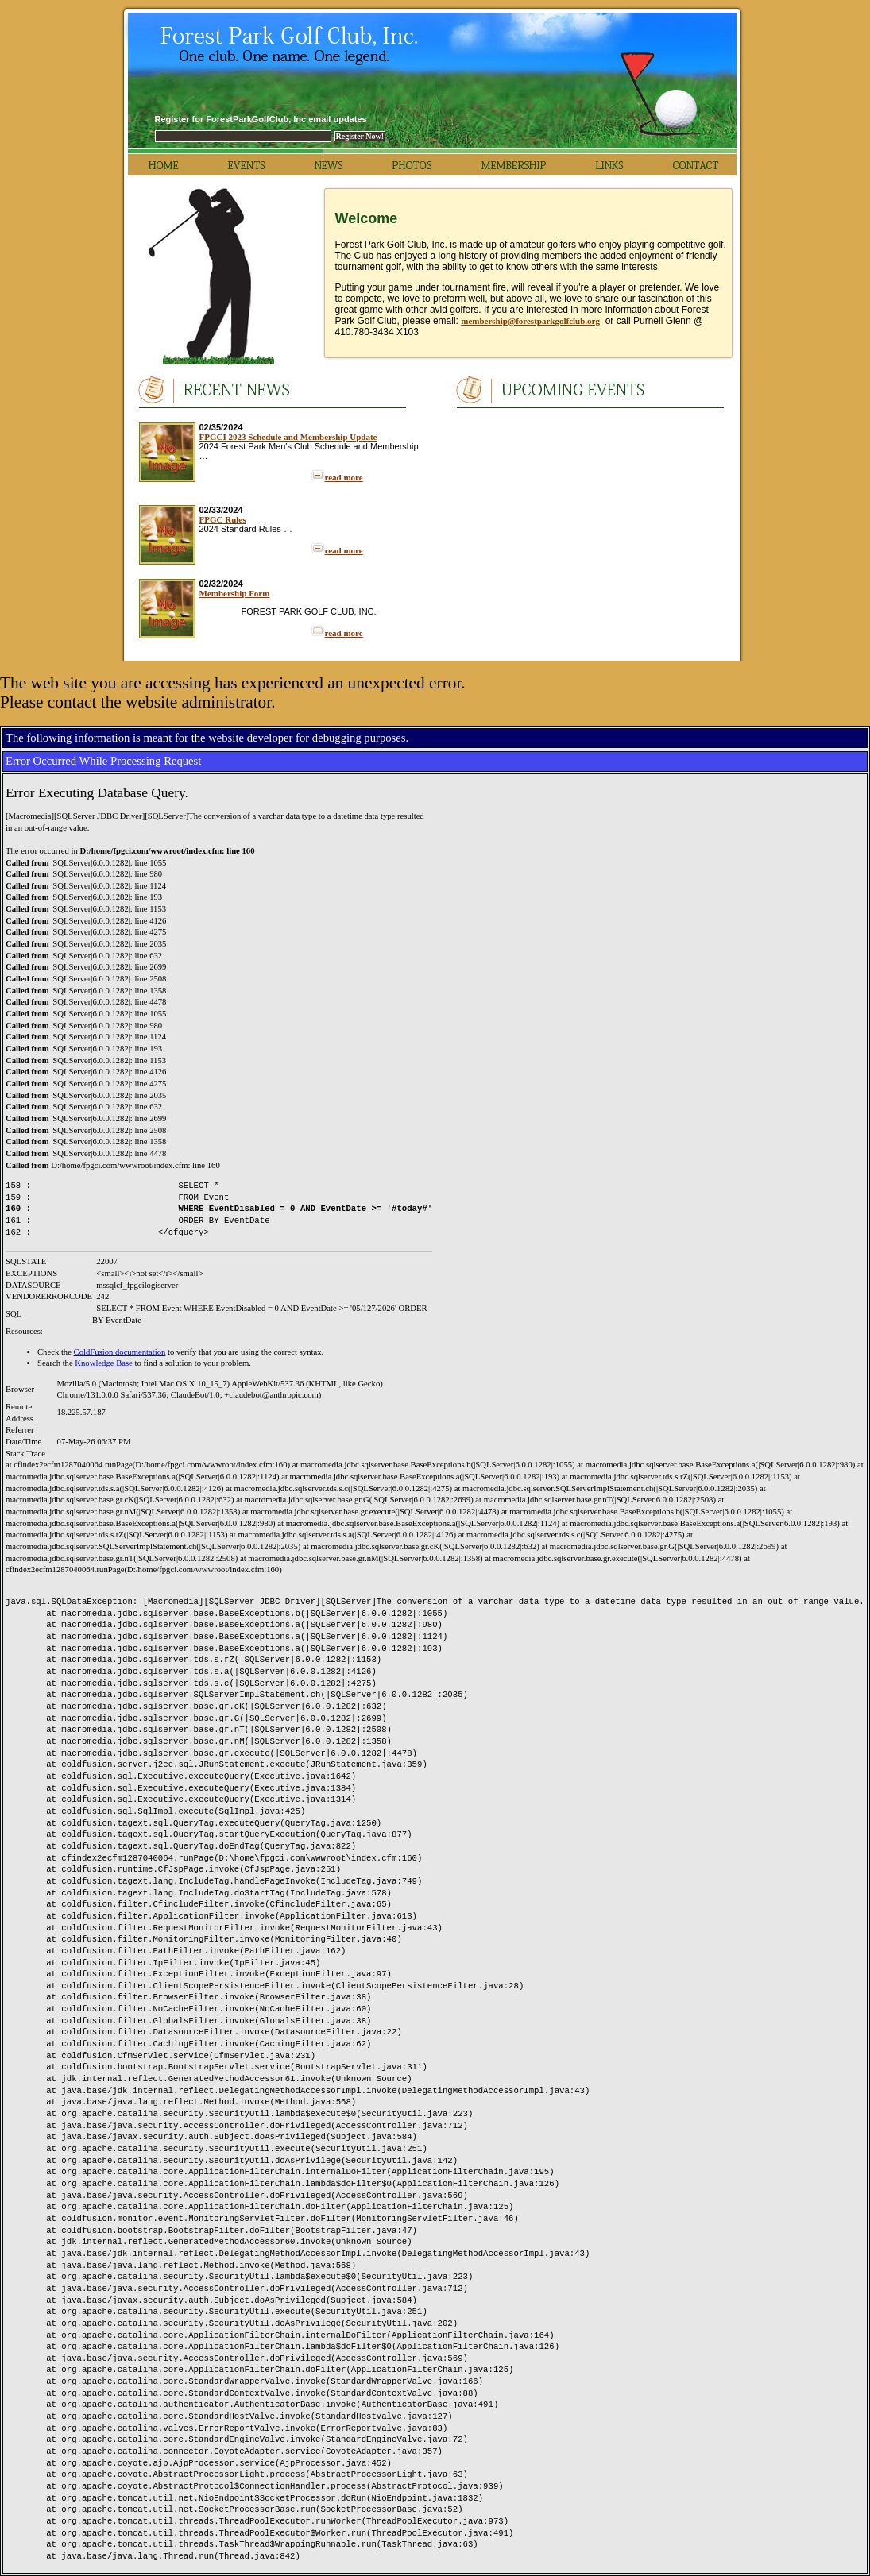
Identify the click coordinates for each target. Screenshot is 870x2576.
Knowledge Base (104, 1363)
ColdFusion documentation (120, 1352)
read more (344, 477)
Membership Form (234, 593)
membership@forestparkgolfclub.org (530, 321)
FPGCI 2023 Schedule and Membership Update (288, 437)
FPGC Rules (222, 519)
